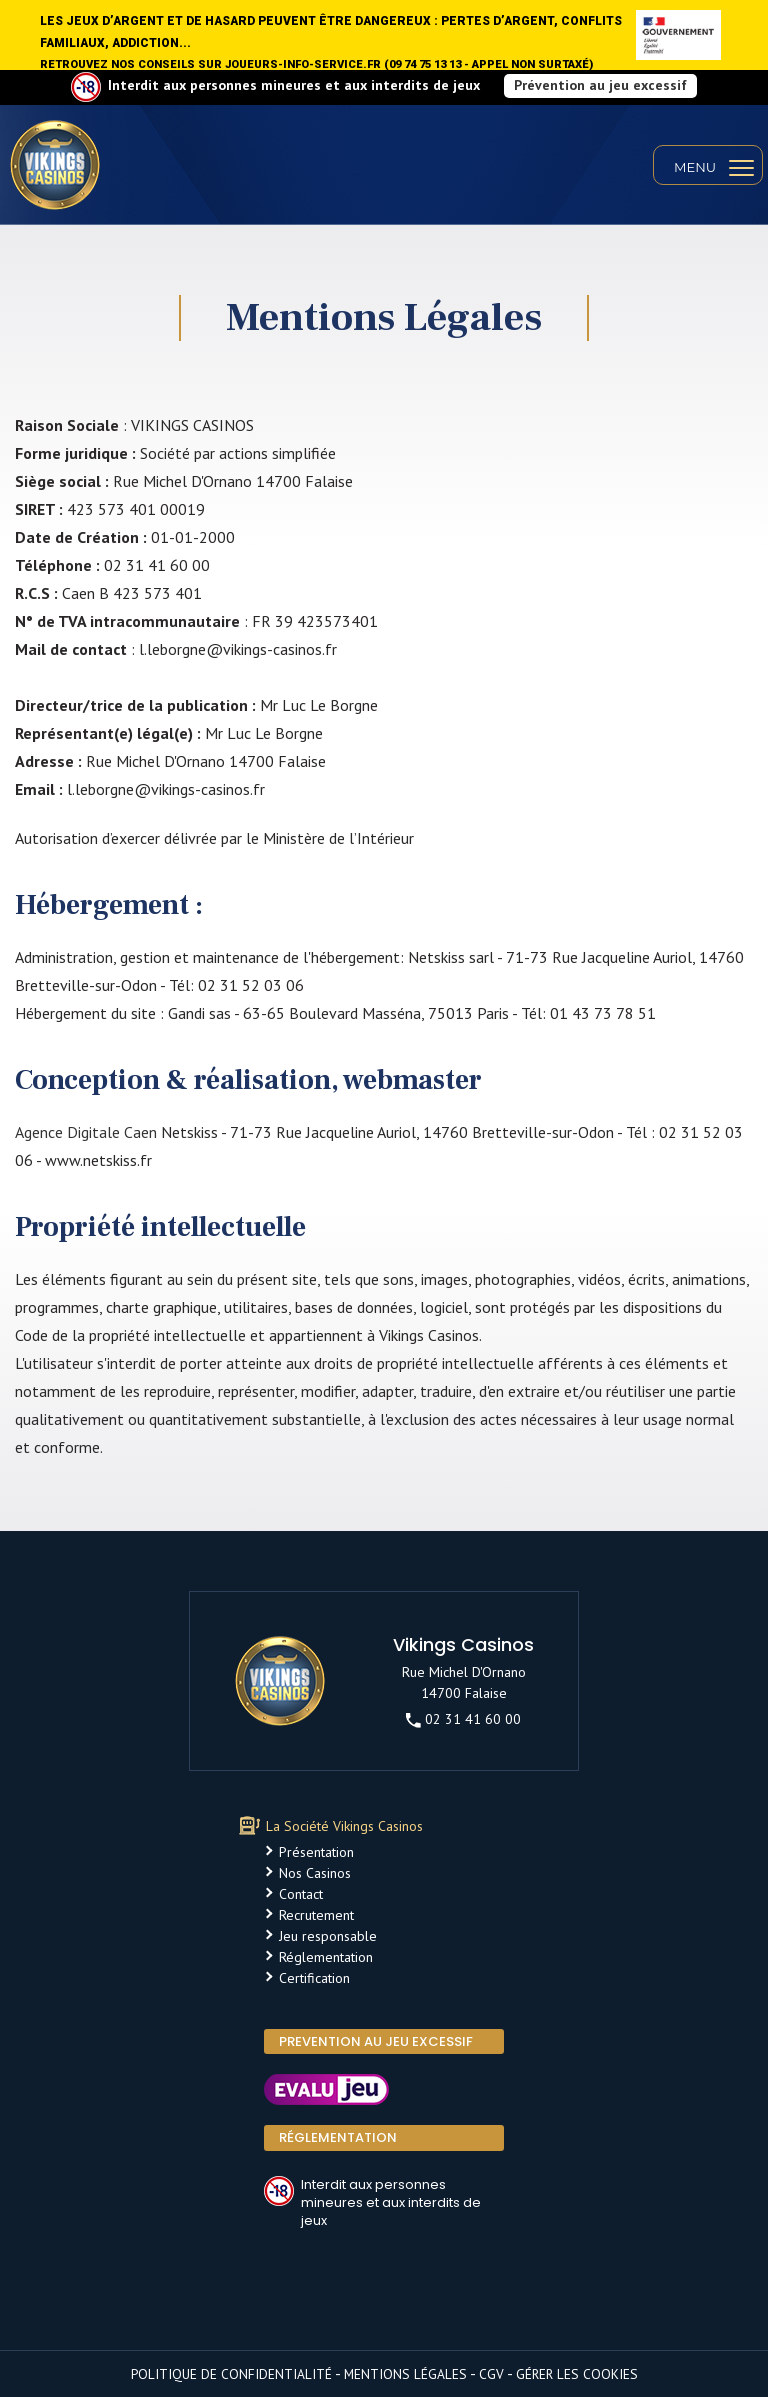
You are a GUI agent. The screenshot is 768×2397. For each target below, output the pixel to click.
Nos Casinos (315, 1873)
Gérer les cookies (577, 2374)
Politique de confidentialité (231, 2374)
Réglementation (326, 1957)
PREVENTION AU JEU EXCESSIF (376, 2041)
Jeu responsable (328, 1936)
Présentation (316, 1852)
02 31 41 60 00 (463, 1719)
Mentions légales (405, 2374)
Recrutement (316, 1915)
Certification (314, 1978)
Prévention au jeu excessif (600, 85)
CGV (491, 2374)
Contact (301, 1894)
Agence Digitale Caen (86, 1132)
